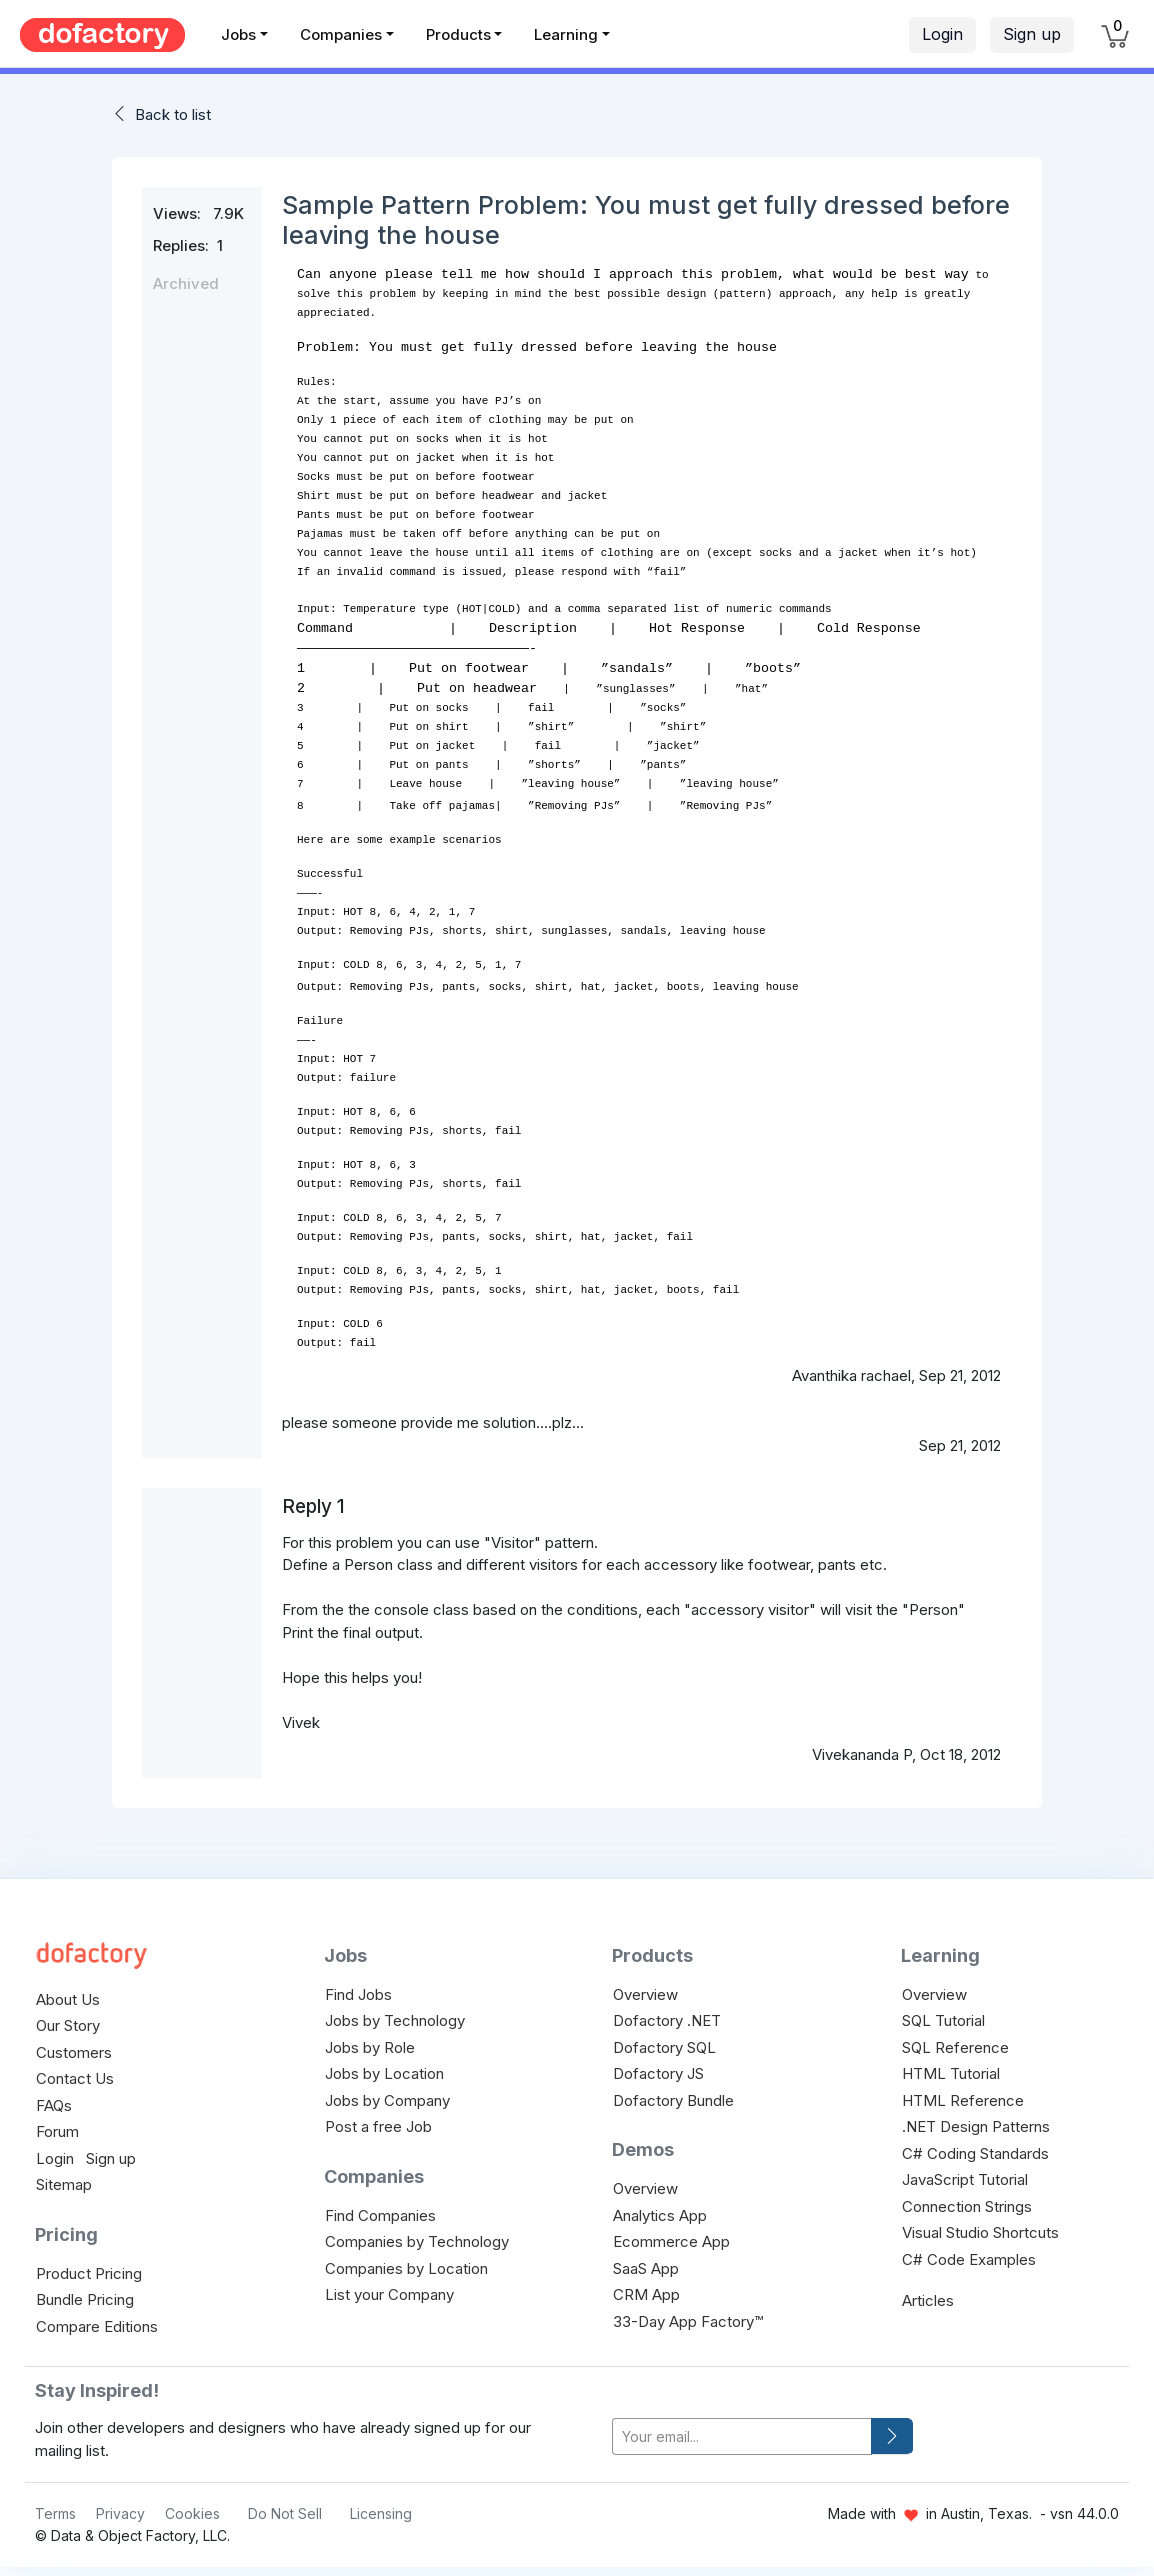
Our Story (68, 2019)
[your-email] (742, 2430)
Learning (566, 34)
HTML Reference (963, 2094)
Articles (928, 2294)
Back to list (173, 114)
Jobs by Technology (395, 2014)
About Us (68, 1993)
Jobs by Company (387, 2094)
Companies (341, 34)
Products (458, 34)
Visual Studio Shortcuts (980, 2226)
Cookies (192, 2507)
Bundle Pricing (85, 2293)
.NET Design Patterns (976, 2120)
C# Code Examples (969, 2253)
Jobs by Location (384, 2067)
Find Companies (380, 2209)
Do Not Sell (285, 2507)
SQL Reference (955, 2041)
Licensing (381, 2507)
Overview (645, 1988)
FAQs (54, 2099)
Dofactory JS (658, 2067)
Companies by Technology (417, 2235)
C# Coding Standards (975, 2147)
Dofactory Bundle (673, 2094)
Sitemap (64, 2178)
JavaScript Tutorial (965, 2173)
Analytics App (660, 2209)
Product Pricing (89, 2267)
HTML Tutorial (951, 2067)
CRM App (646, 2288)
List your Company (389, 2288)
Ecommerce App (671, 2235)
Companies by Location (406, 2262)
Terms (55, 2507)
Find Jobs (358, 1988)
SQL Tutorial (943, 2014)
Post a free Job (378, 2120)
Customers (74, 2046)
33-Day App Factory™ (688, 2315)
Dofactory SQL (664, 2041)
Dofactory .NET (667, 2014)
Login (942, 34)
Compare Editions (97, 2320)
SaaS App (646, 2262)
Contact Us (75, 2072)
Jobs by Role (370, 2041)
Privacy (120, 2507)
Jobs (238, 34)
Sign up (1032, 34)
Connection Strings (967, 2200)
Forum (57, 2125)
